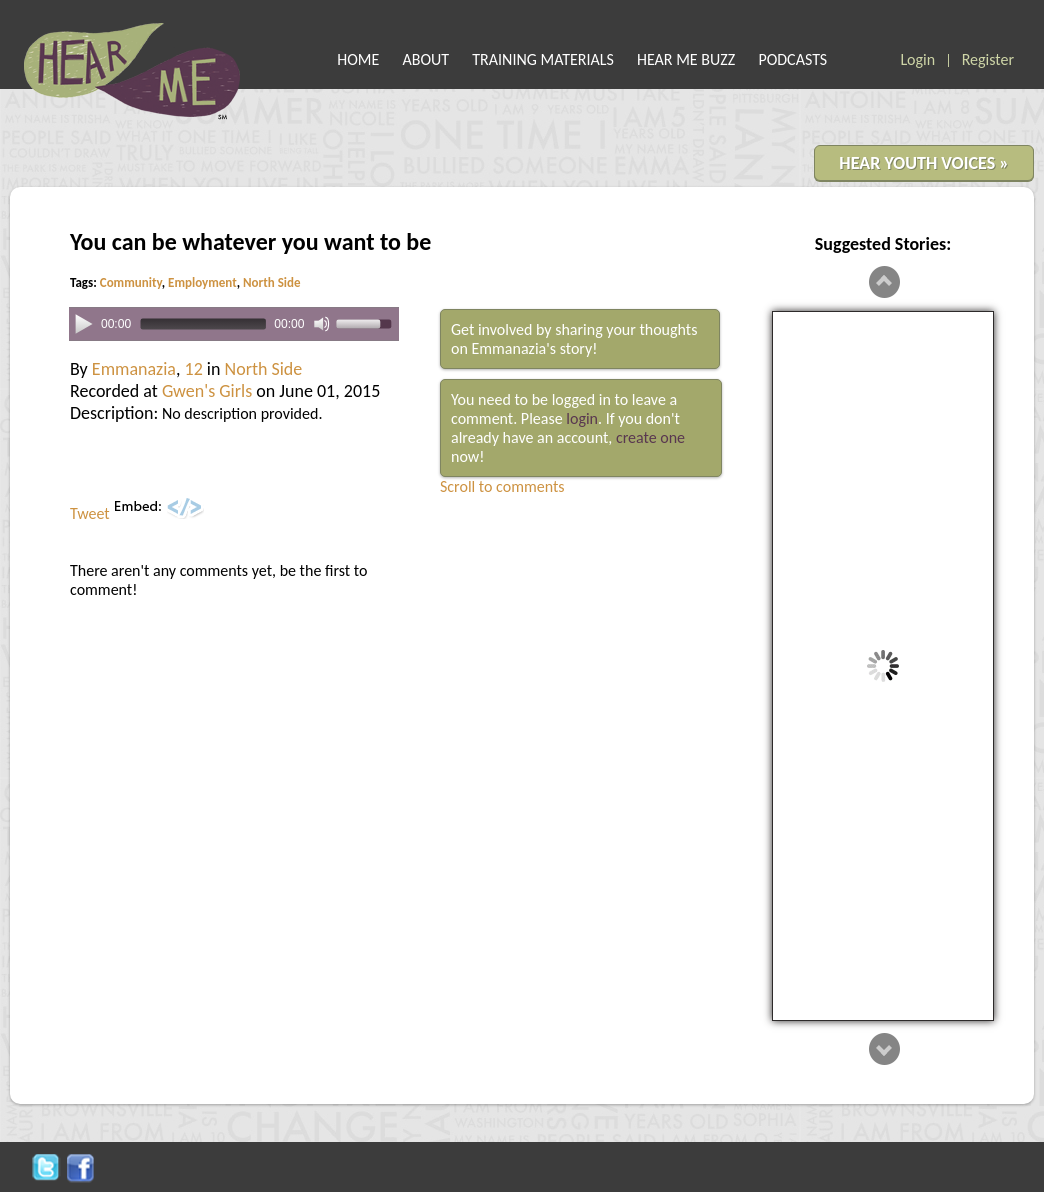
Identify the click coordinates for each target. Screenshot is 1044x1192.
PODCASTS (792, 59)
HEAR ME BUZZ (686, 59)
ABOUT (426, 59)
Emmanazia (134, 369)
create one (650, 437)
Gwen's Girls (207, 391)
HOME (358, 59)
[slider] (202, 324)
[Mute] (322, 324)
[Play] (83, 323)
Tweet (90, 513)
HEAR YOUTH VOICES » (924, 163)
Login (917, 59)
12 (194, 369)
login (582, 418)
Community (131, 282)
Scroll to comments (502, 486)
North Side (271, 282)
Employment (202, 282)
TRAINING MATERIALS (543, 59)
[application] (234, 324)
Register (988, 59)
